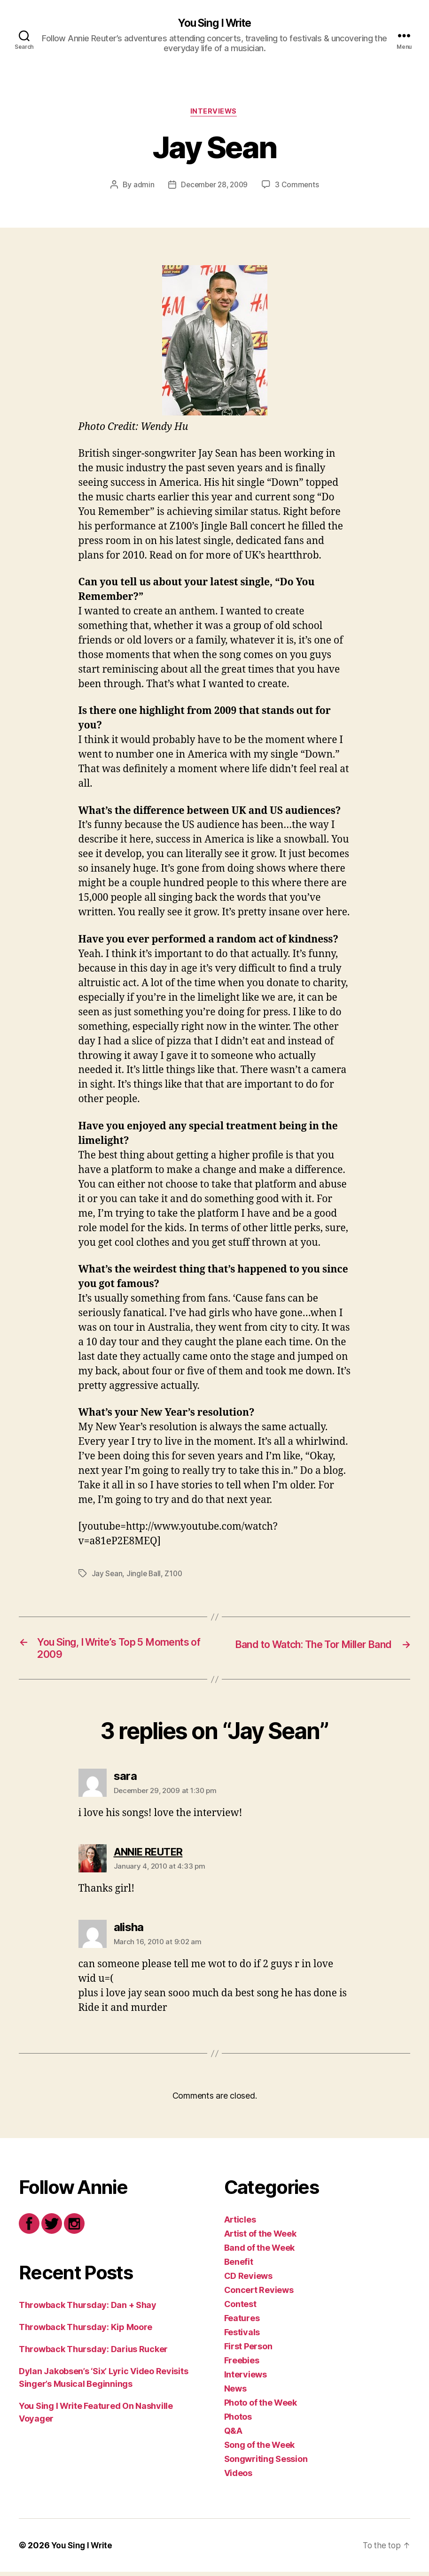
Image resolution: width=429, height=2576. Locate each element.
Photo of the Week (260, 2407)
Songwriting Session (266, 2463)
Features (242, 2322)
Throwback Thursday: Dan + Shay (87, 2309)
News (235, 2393)
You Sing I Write (214, 23)
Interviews (214, 113)
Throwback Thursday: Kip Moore (85, 2331)
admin (141, 186)
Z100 (175, 1575)
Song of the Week (259, 2449)
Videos (238, 2477)
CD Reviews (248, 2280)
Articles (240, 2224)
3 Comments (299, 186)
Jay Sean (107, 1575)
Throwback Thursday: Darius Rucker (93, 2353)
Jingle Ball (144, 1575)
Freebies (241, 2364)
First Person (248, 2350)
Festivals (242, 2336)
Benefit (238, 2266)
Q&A (233, 2435)
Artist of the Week (260, 2238)
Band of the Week (259, 2252)
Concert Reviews (259, 2294)
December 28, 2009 (214, 186)
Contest (240, 2308)
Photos (238, 2421)
